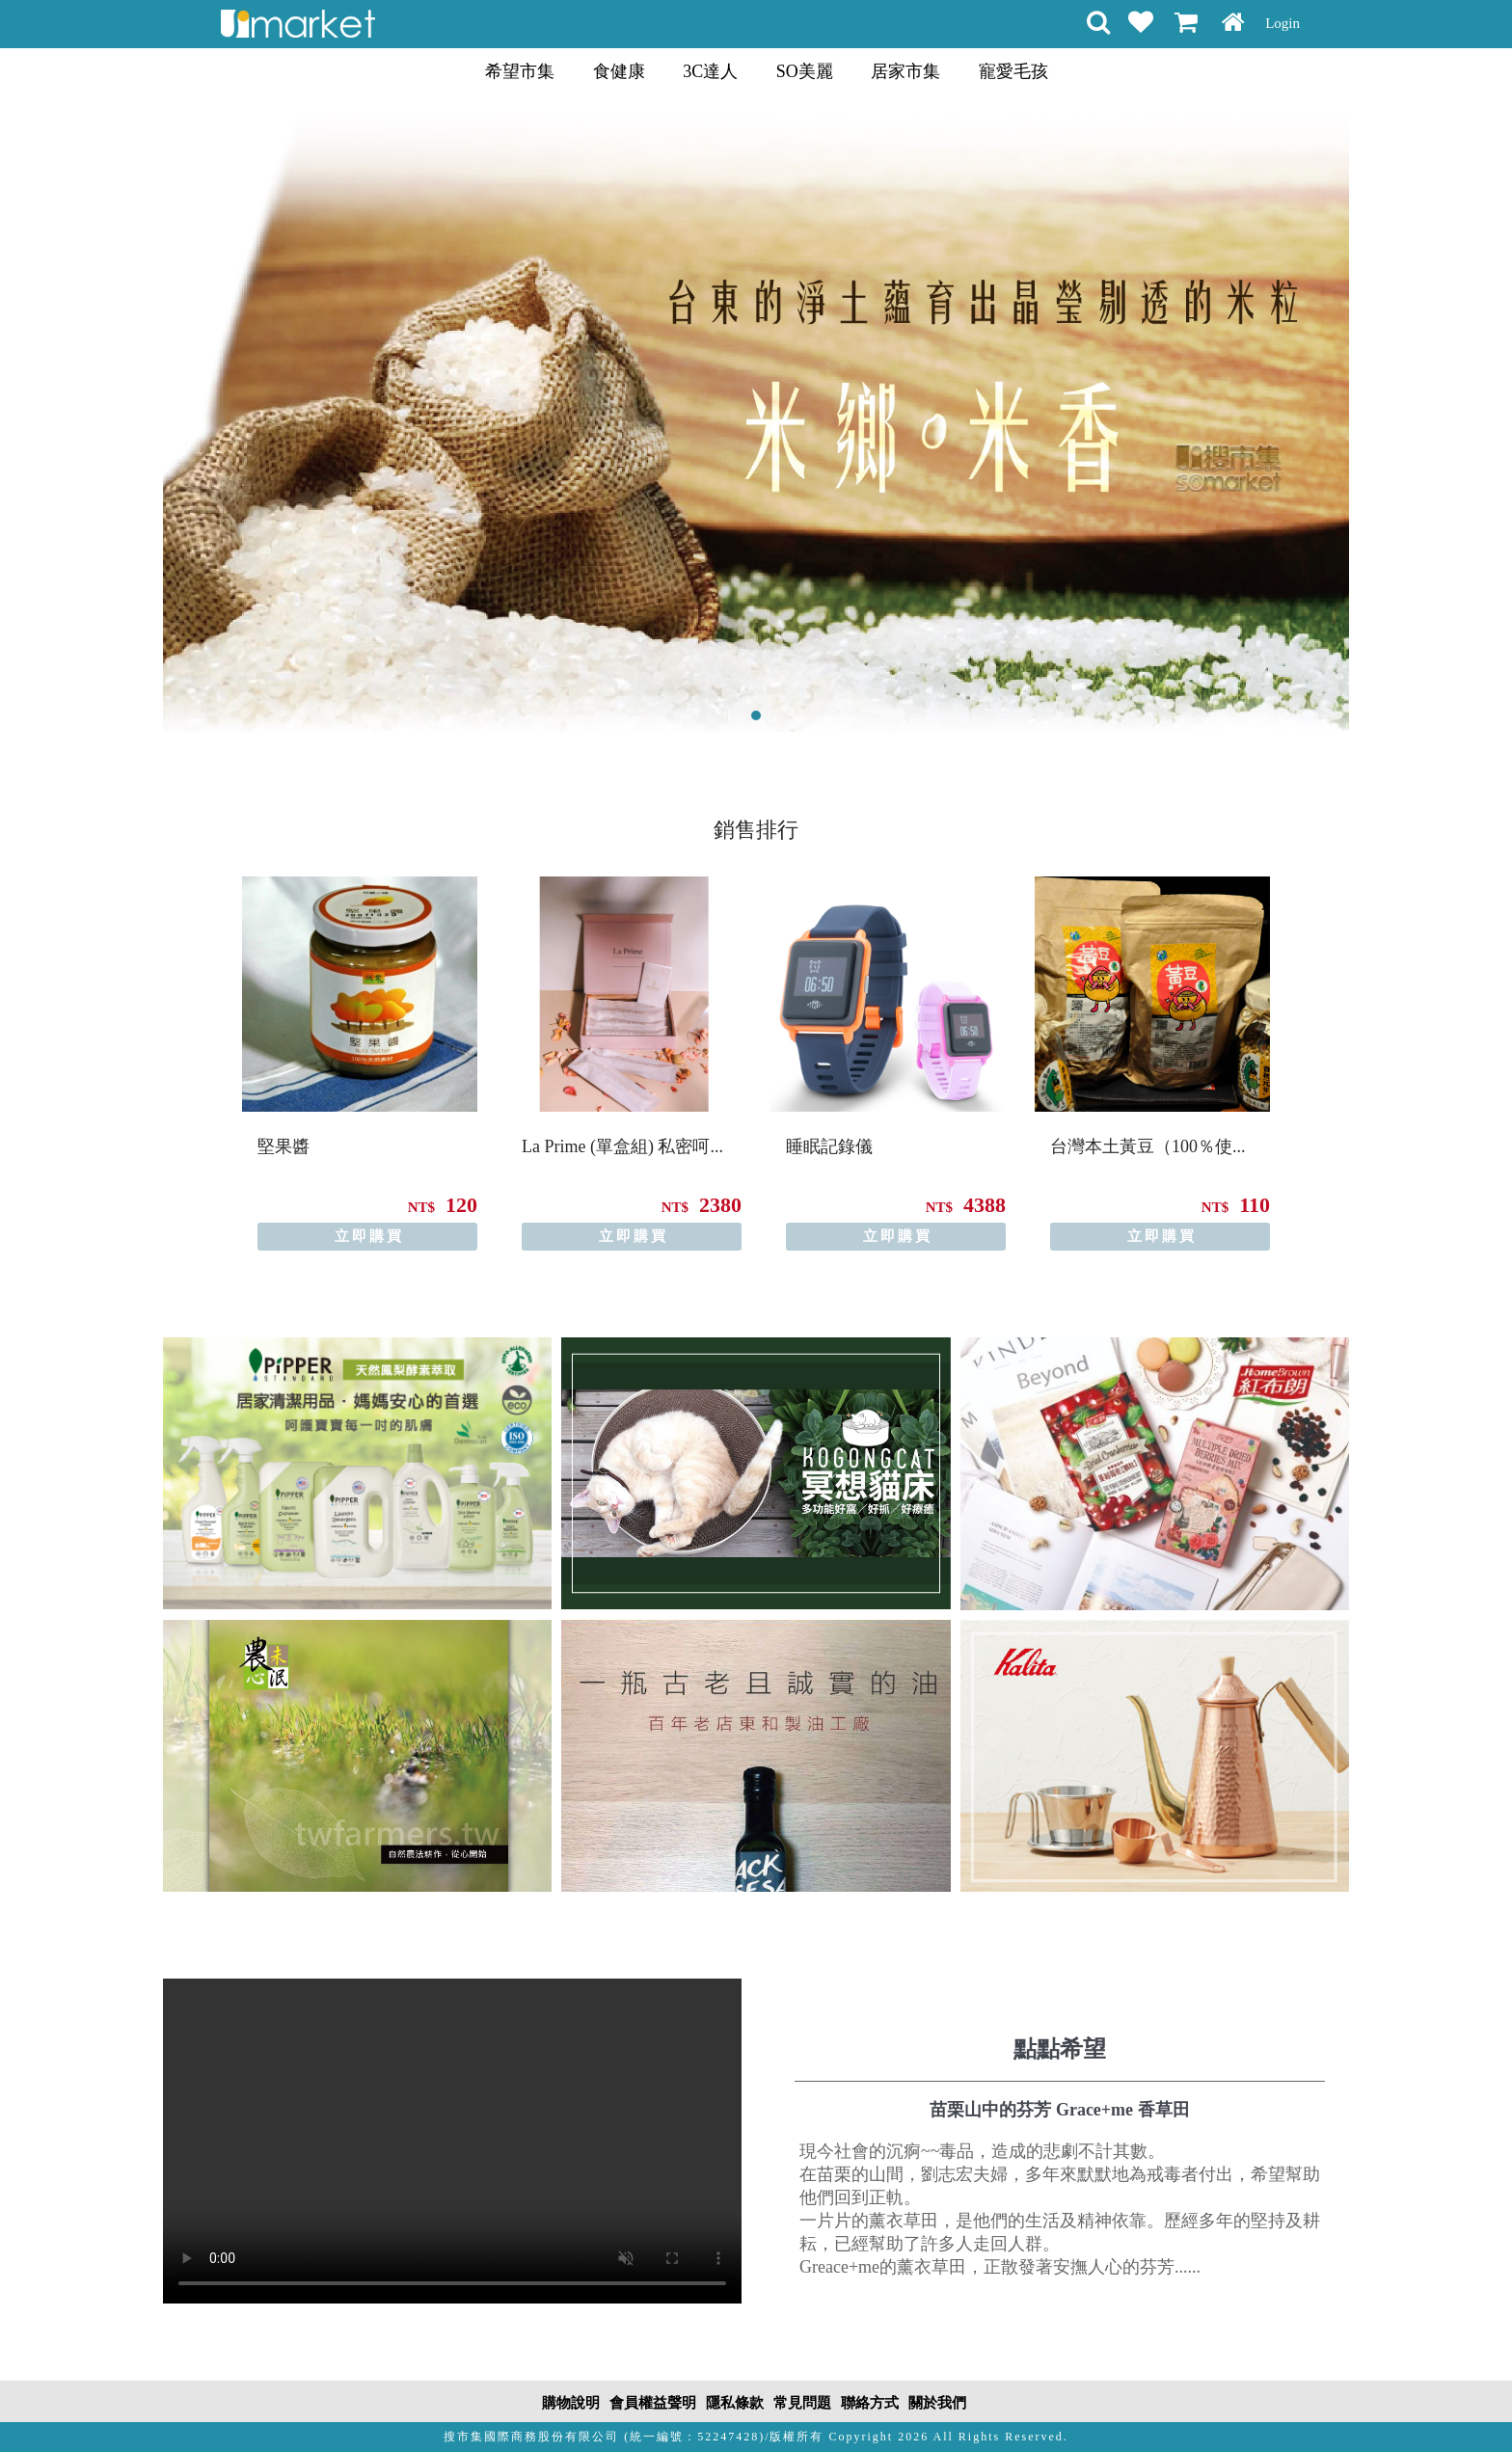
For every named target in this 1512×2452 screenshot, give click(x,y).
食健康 (619, 71)
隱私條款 (735, 2403)
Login (1282, 23)
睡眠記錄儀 (829, 1146)
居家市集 (905, 71)
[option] (360, 1063)
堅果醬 (283, 1146)
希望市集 (519, 71)
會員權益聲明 (652, 2403)
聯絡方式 (870, 2403)
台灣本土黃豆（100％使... (1148, 1146)
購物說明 (571, 2403)
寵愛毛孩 (1013, 71)
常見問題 (802, 2403)
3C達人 (710, 71)
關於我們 (937, 2403)
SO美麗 (804, 71)
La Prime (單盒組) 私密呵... (622, 1146)
